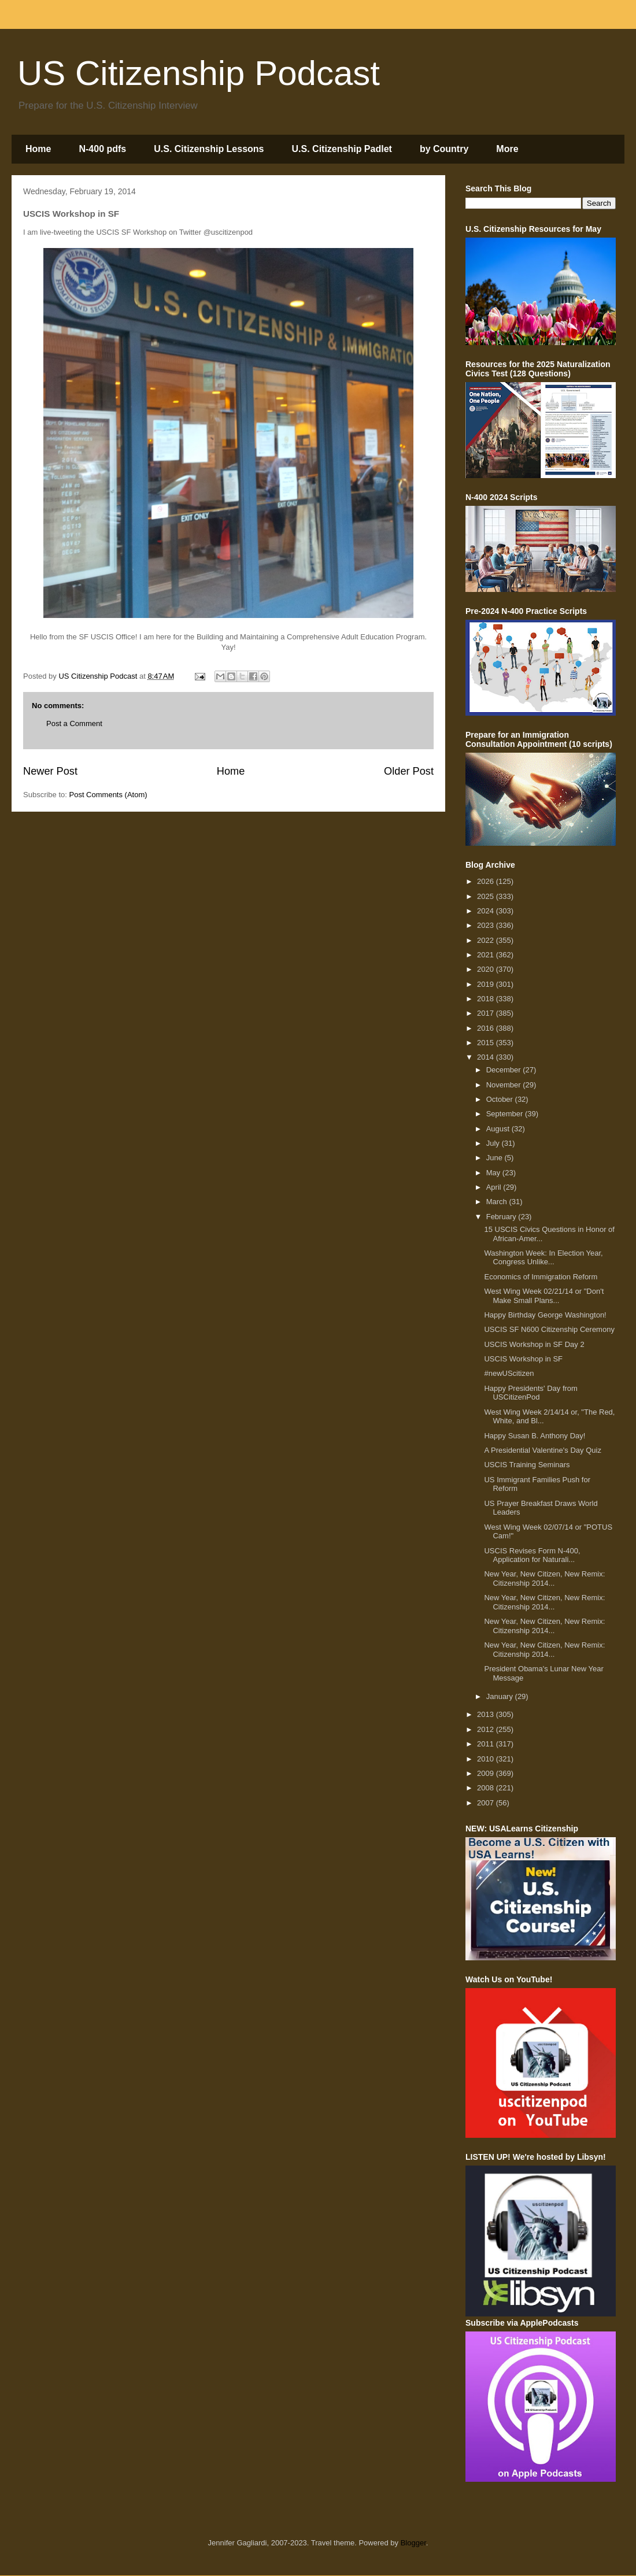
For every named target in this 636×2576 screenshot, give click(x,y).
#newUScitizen (509, 1373)
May (494, 1172)
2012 (486, 1729)
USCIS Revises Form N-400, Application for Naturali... (532, 1555)
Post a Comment (74, 723)
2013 (486, 1714)
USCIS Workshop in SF (523, 1358)
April (495, 1187)
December (504, 1069)
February (502, 1216)
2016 (486, 1028)
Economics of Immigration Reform (540, 1276)
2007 (486, 1802)
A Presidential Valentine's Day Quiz (542, 1450)
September (505, 1113)
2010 (486, 1759)
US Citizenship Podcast (198, 73)
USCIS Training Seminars (527, 1464)
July (494, 1143)
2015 (486, 1042)
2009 (486, 1773)
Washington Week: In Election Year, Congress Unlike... (543, 1258)
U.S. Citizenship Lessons (209, 149)
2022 (486, 940)
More (507, 149)
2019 (486, 984)
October (500, 1099)
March (497, 1201)
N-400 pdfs (102, 149)
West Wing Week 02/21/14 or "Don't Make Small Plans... (544, 1296)
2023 (486, 925)
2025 (486, 896)
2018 (486, 998)
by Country (444, 149)
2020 (486, 969)
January (500, 1696)
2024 (486, 910)
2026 (486, 881)
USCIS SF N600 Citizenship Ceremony (549, 1329)
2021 (486, 954)
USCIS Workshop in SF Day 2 (534, 1344)
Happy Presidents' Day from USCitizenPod (530, 1393)
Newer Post (50, 771)
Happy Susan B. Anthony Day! (534, 1435)
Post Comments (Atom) (108, 794)
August (499, 1128)
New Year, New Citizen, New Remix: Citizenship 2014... (544, 1578)
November (504, 1084)
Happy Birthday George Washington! (545, 1315)
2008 (486, 1787)
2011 (486, 1743)
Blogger (413, 2542)
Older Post (409, 771)
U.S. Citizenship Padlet (342, 149)
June (495, 1157)
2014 (486, 1057)
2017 (486, 1013)
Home (38, 149)
